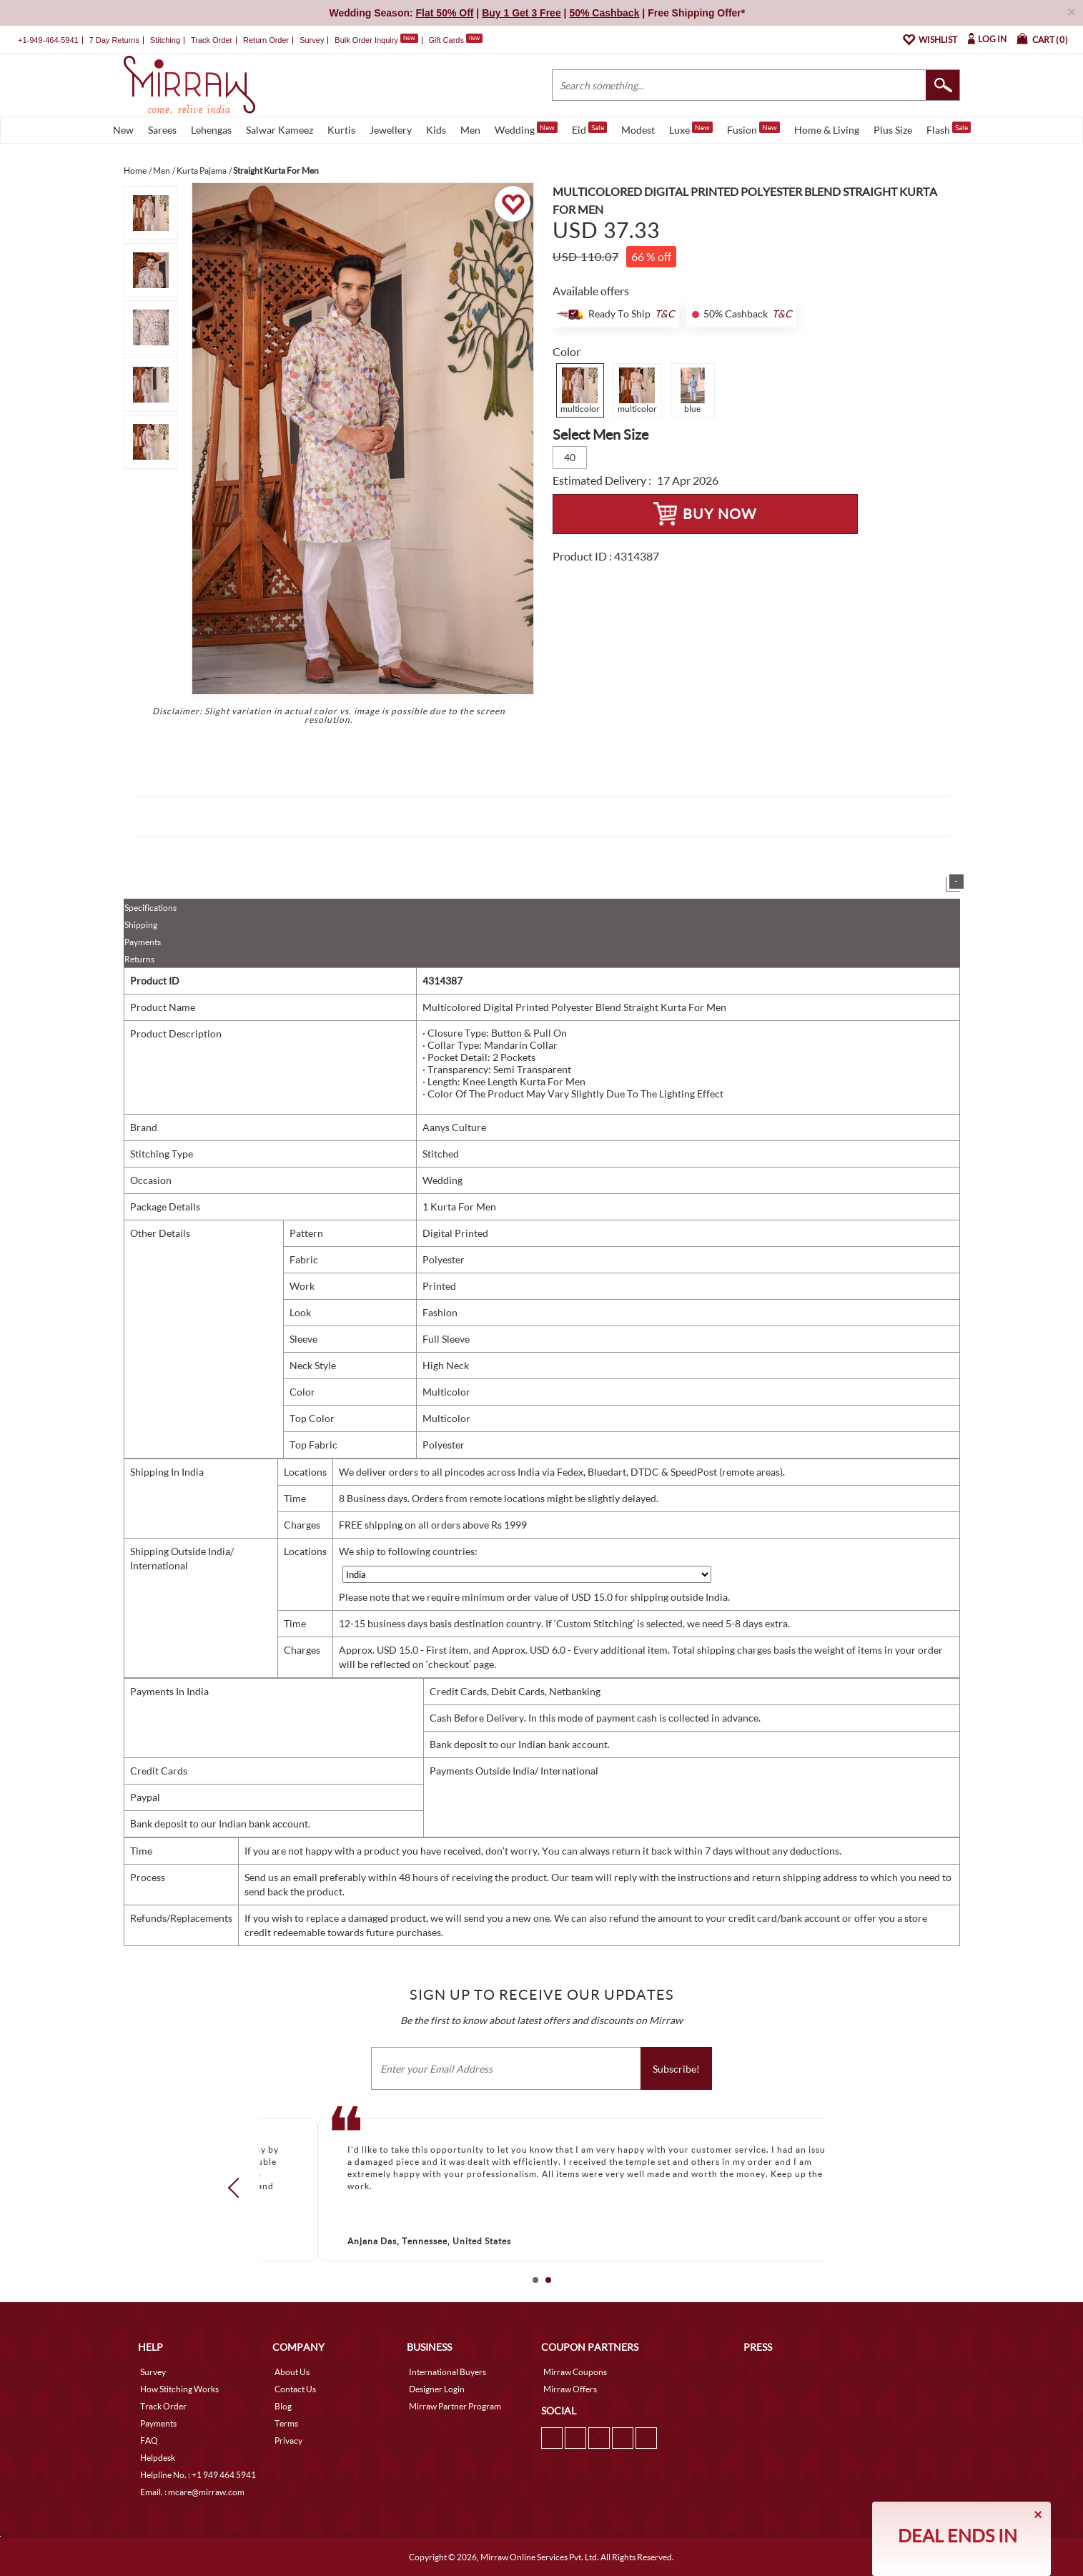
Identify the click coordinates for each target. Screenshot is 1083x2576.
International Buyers (447, 2372)
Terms (286, 2423)
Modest (638, 130)
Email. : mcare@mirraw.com (192, 2492)
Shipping (140, 924)
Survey (312, 40)
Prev (237, 2187)
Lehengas (211, 130)
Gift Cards (455, 40)
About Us (292, 2372)
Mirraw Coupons (575, 2372)
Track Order (211, 40)
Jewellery (391, 130)
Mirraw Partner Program (455, 2406)
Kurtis (341, 130)
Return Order (266, 40)
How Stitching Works (179, 2389)
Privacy (288, 2440)
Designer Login (437, 2389)
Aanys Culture (454, 1127)
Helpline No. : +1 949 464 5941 (198, 2474)
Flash (948, 129)
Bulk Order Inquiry (366, 40)
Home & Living (826, 130)
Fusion (753, 129)
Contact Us (295, 2389)
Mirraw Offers (570, 2389)
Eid (589, 129)
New (123, 130)
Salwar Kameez (279, 130)
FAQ (149, 2440)
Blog (283, 2406)
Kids (436, 130)
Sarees (162, 130)
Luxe (691, 129)
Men (470, 130)
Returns (139, 959)
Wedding (526, 129)
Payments (142, 942)
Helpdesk (157, 2457)
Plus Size (893, 130)
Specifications (150, 907)
